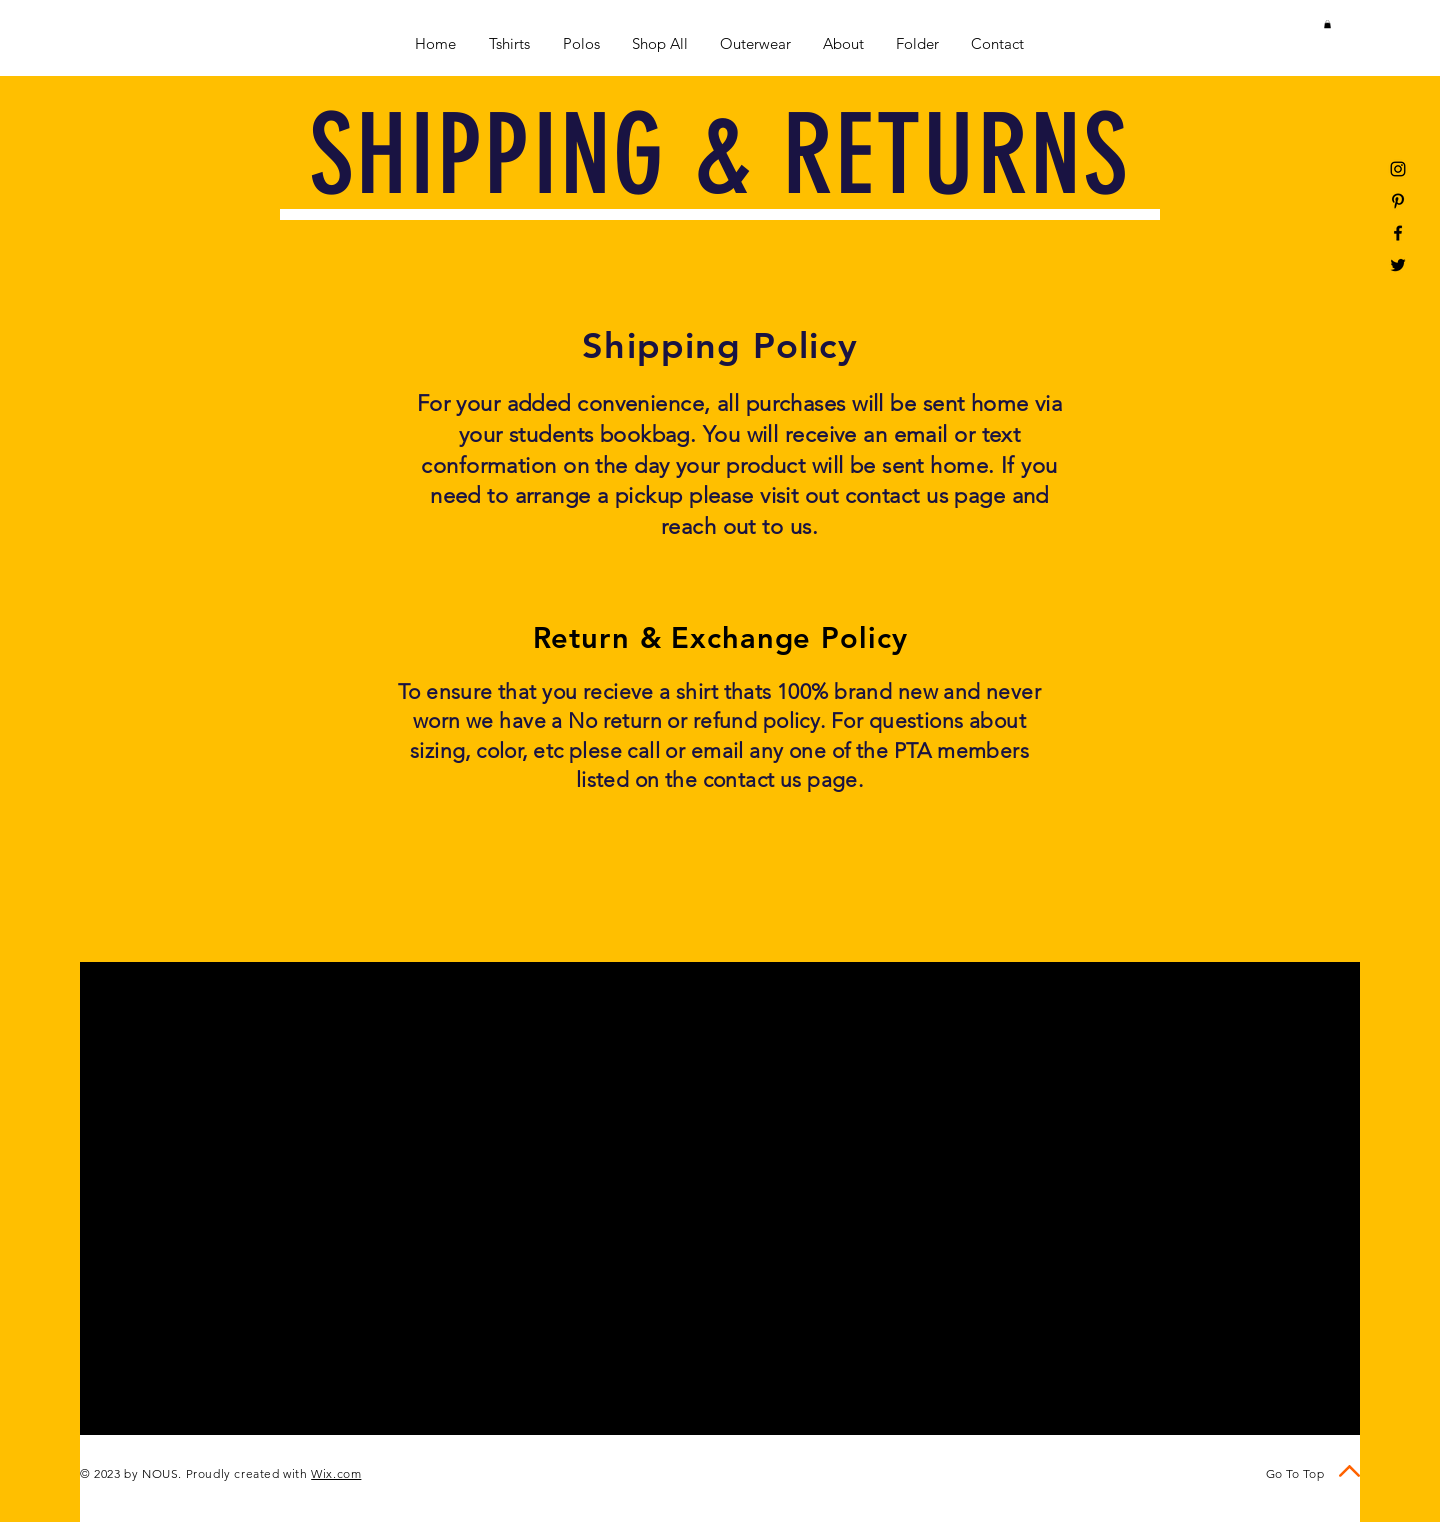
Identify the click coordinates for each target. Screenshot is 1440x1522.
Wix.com (336, 1473)
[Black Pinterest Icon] (1398, 201)
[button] (1327, 24)
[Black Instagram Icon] (1398, 169)
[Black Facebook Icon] (1398, 233)
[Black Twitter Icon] (1398, 265)
